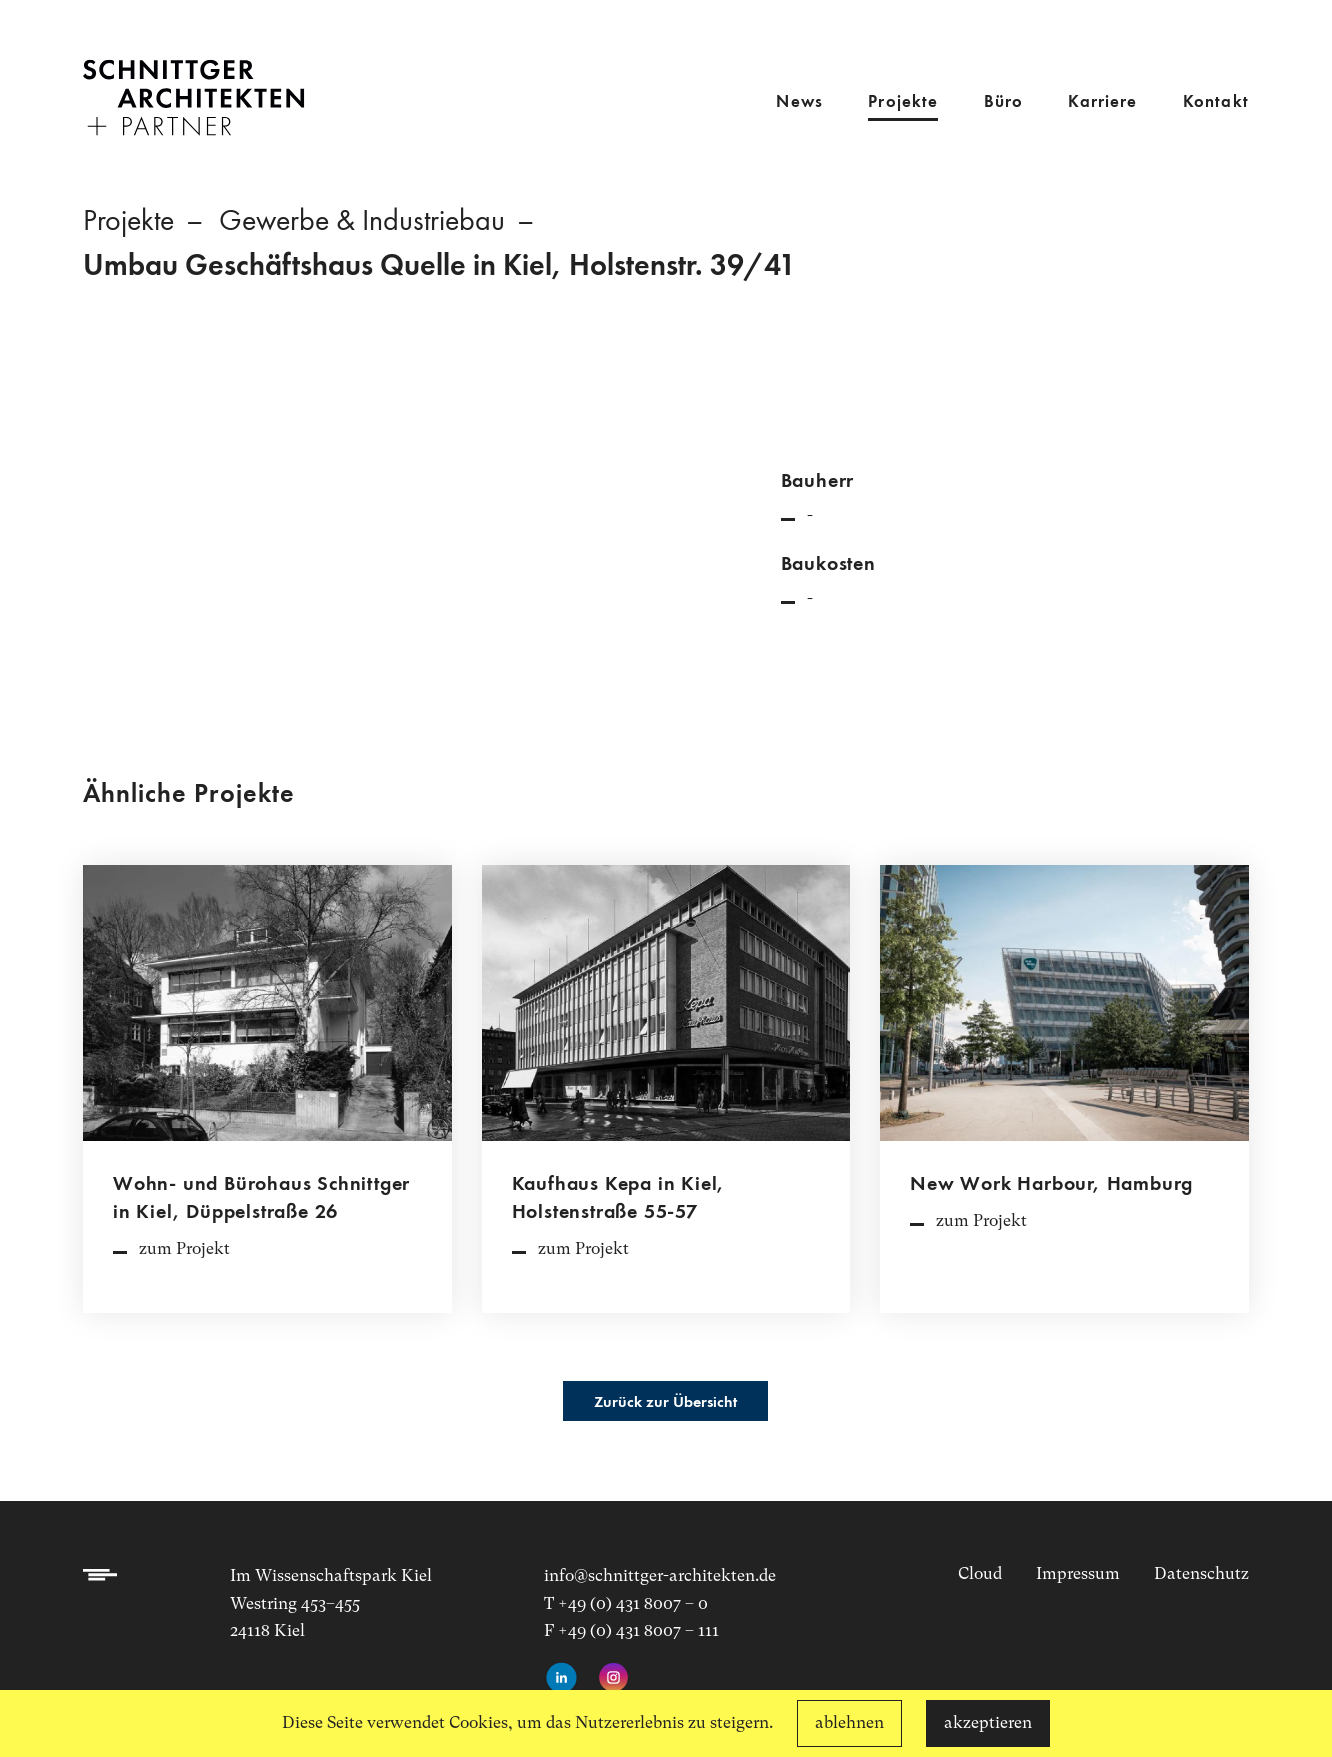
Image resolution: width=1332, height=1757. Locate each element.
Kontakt (1216, 102)
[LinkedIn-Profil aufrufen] (561, 1678)
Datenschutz (1201, 1573)
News (799, 102)
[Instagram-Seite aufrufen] (613, 1678)
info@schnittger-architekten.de (660, 1575)
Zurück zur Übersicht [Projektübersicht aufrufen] (665, 1403)
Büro (1004, 102)
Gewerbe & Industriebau (362, 222)
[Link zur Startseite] (193, 84)
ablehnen (849, 1722)
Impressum (1078, 1573)
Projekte (903, 102)
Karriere (1102, 102)
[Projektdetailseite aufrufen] (267, 1099)
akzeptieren (988, 1722)
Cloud (980, 1573)
